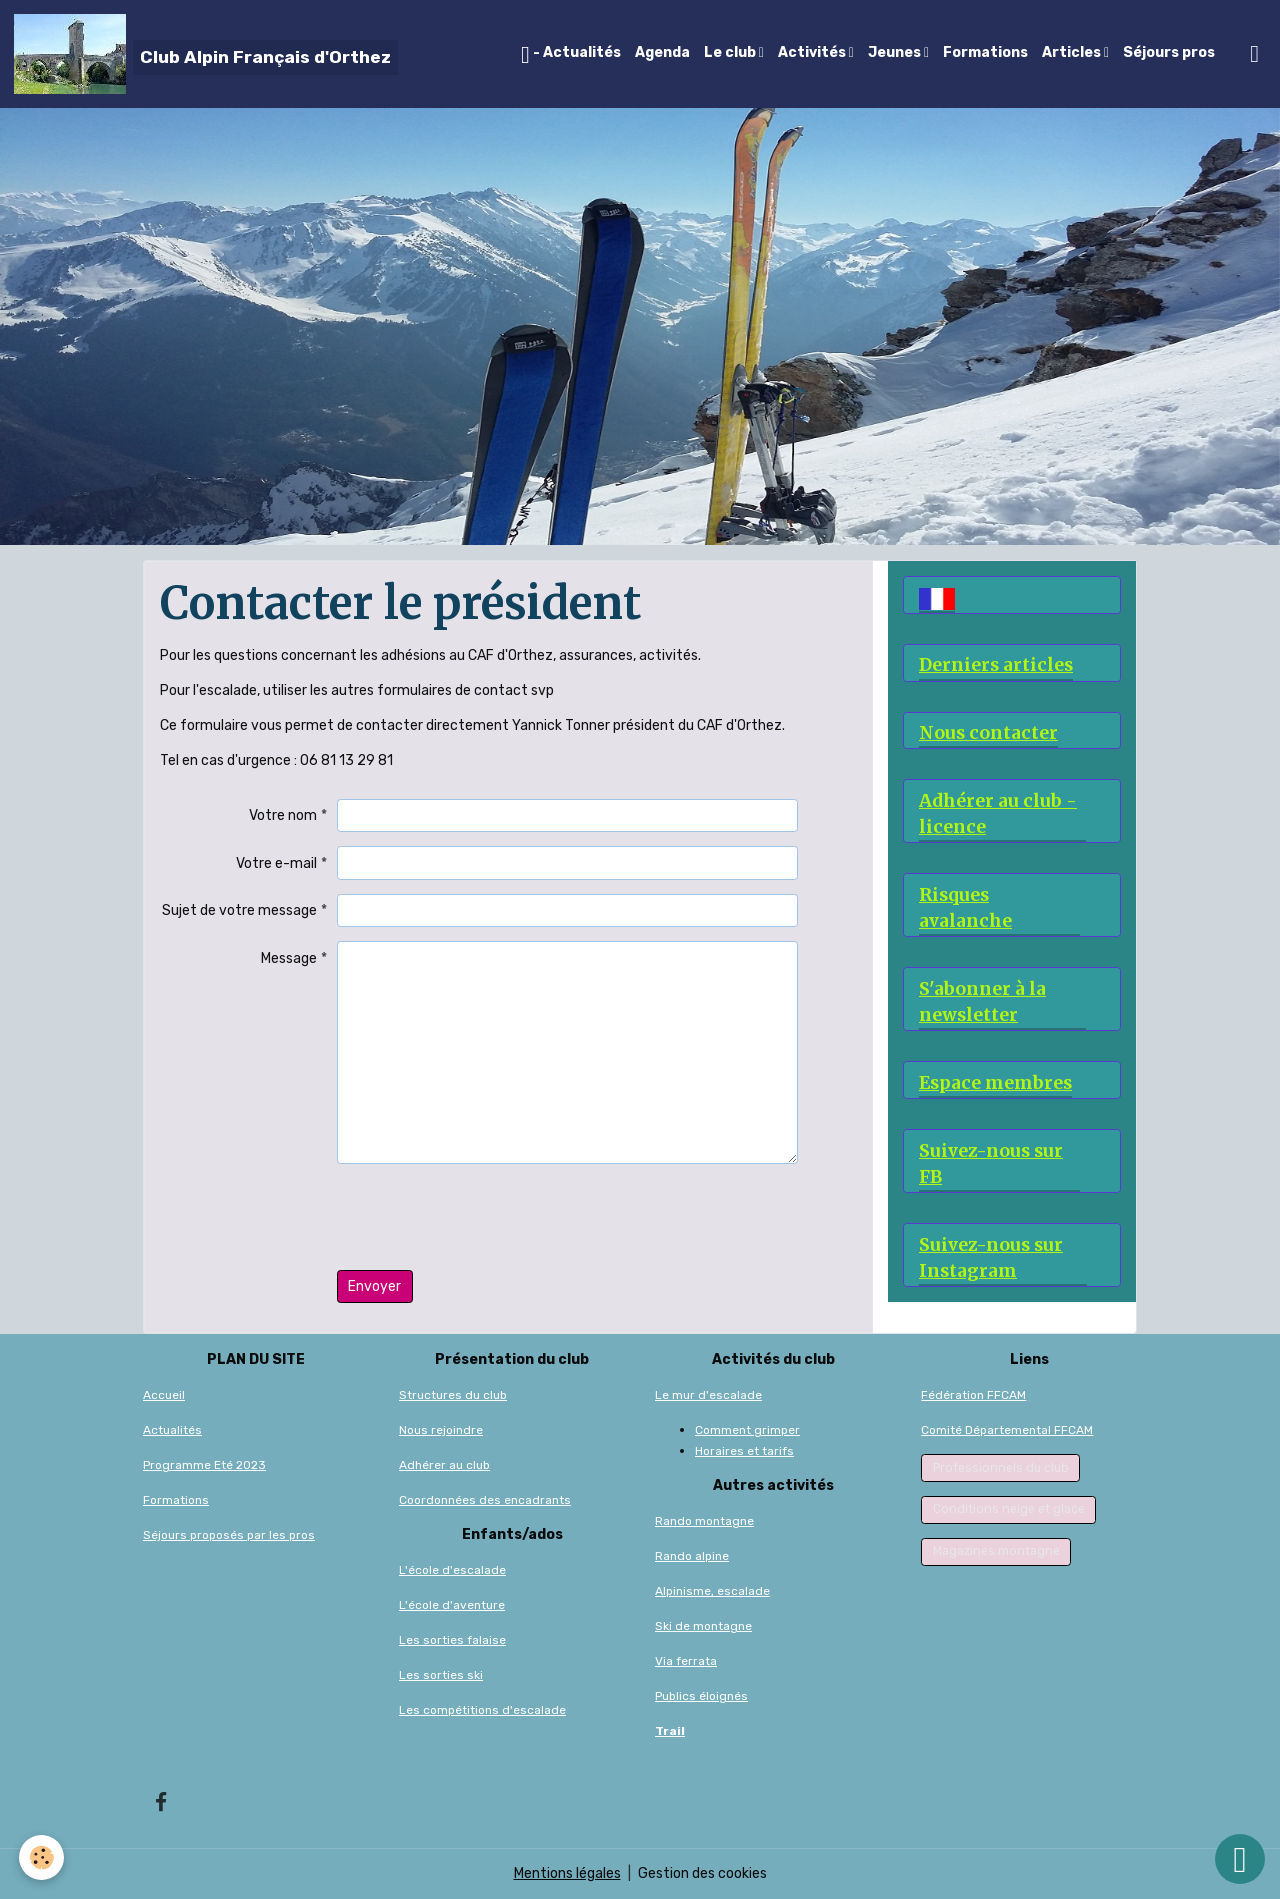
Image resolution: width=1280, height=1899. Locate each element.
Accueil (164, 1395)
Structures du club (453, 1395)
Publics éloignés (701, 1696)
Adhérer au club (444, 1465)
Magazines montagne (996, 1551)
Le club (731, 52)
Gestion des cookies (702, 1873)
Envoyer (374, 1286)
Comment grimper (747, 1430)
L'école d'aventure (452, 1605)
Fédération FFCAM (973, 1395)
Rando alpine (692, 1556)
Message (289, 958)
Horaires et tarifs (744, 1451)
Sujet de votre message (239, 910)
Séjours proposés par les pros (229, 1535)
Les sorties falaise (452, 1640)
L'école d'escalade (452, 1570)
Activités (813, 52)
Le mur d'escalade (708, 1395)
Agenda (662, 52)
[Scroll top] (1240, 1859)
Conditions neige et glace (1009, 1509)
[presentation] (489, 1217)
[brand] (206, 54)
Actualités (172, 1430)
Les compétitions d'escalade (482, 1710)
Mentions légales (567, 1873)
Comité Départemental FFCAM (1007, 1430)
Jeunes (896, 52)
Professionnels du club (1001, 1468)
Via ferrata (686, 1661)
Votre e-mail (276, 863)
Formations (985, 52)
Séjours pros (1169, 52)
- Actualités (571, 55)
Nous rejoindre (441, 1430)
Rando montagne (704, 1521)
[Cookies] (42, 1857)
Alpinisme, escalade (712, 1591)
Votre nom (283, 815)
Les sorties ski (441, 1675)
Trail (670, 1731)
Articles (1073, 52)
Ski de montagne (703, 1626)
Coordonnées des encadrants (485, 1500)
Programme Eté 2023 (204, 1465)
